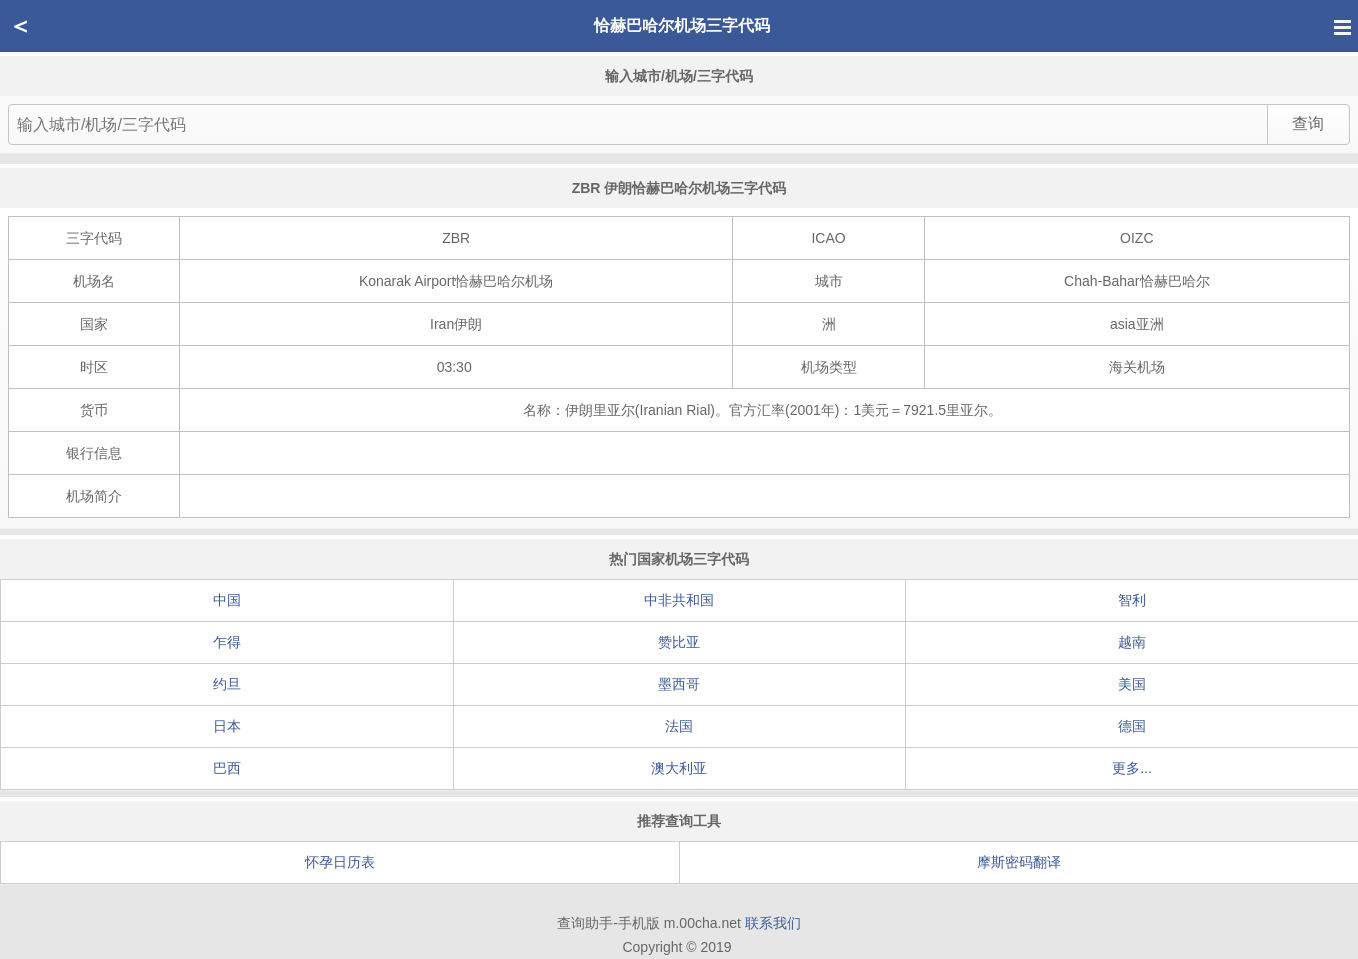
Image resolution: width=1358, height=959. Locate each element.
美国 (1132, 684)
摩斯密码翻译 (1019, 862)
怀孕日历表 (340, 862)
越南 (1132, 642)
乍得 (227, 642)
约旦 (227, 684)
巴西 (227, 768)
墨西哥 (679, 684)
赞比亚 (679, 642)
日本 (227, 726)
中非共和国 (679, 600)
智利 (1132, 600)
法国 (679, 726)
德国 (1132, 726)
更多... (1132, 768)
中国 (227, 600)
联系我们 (773, 923)
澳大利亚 (679, 768)
